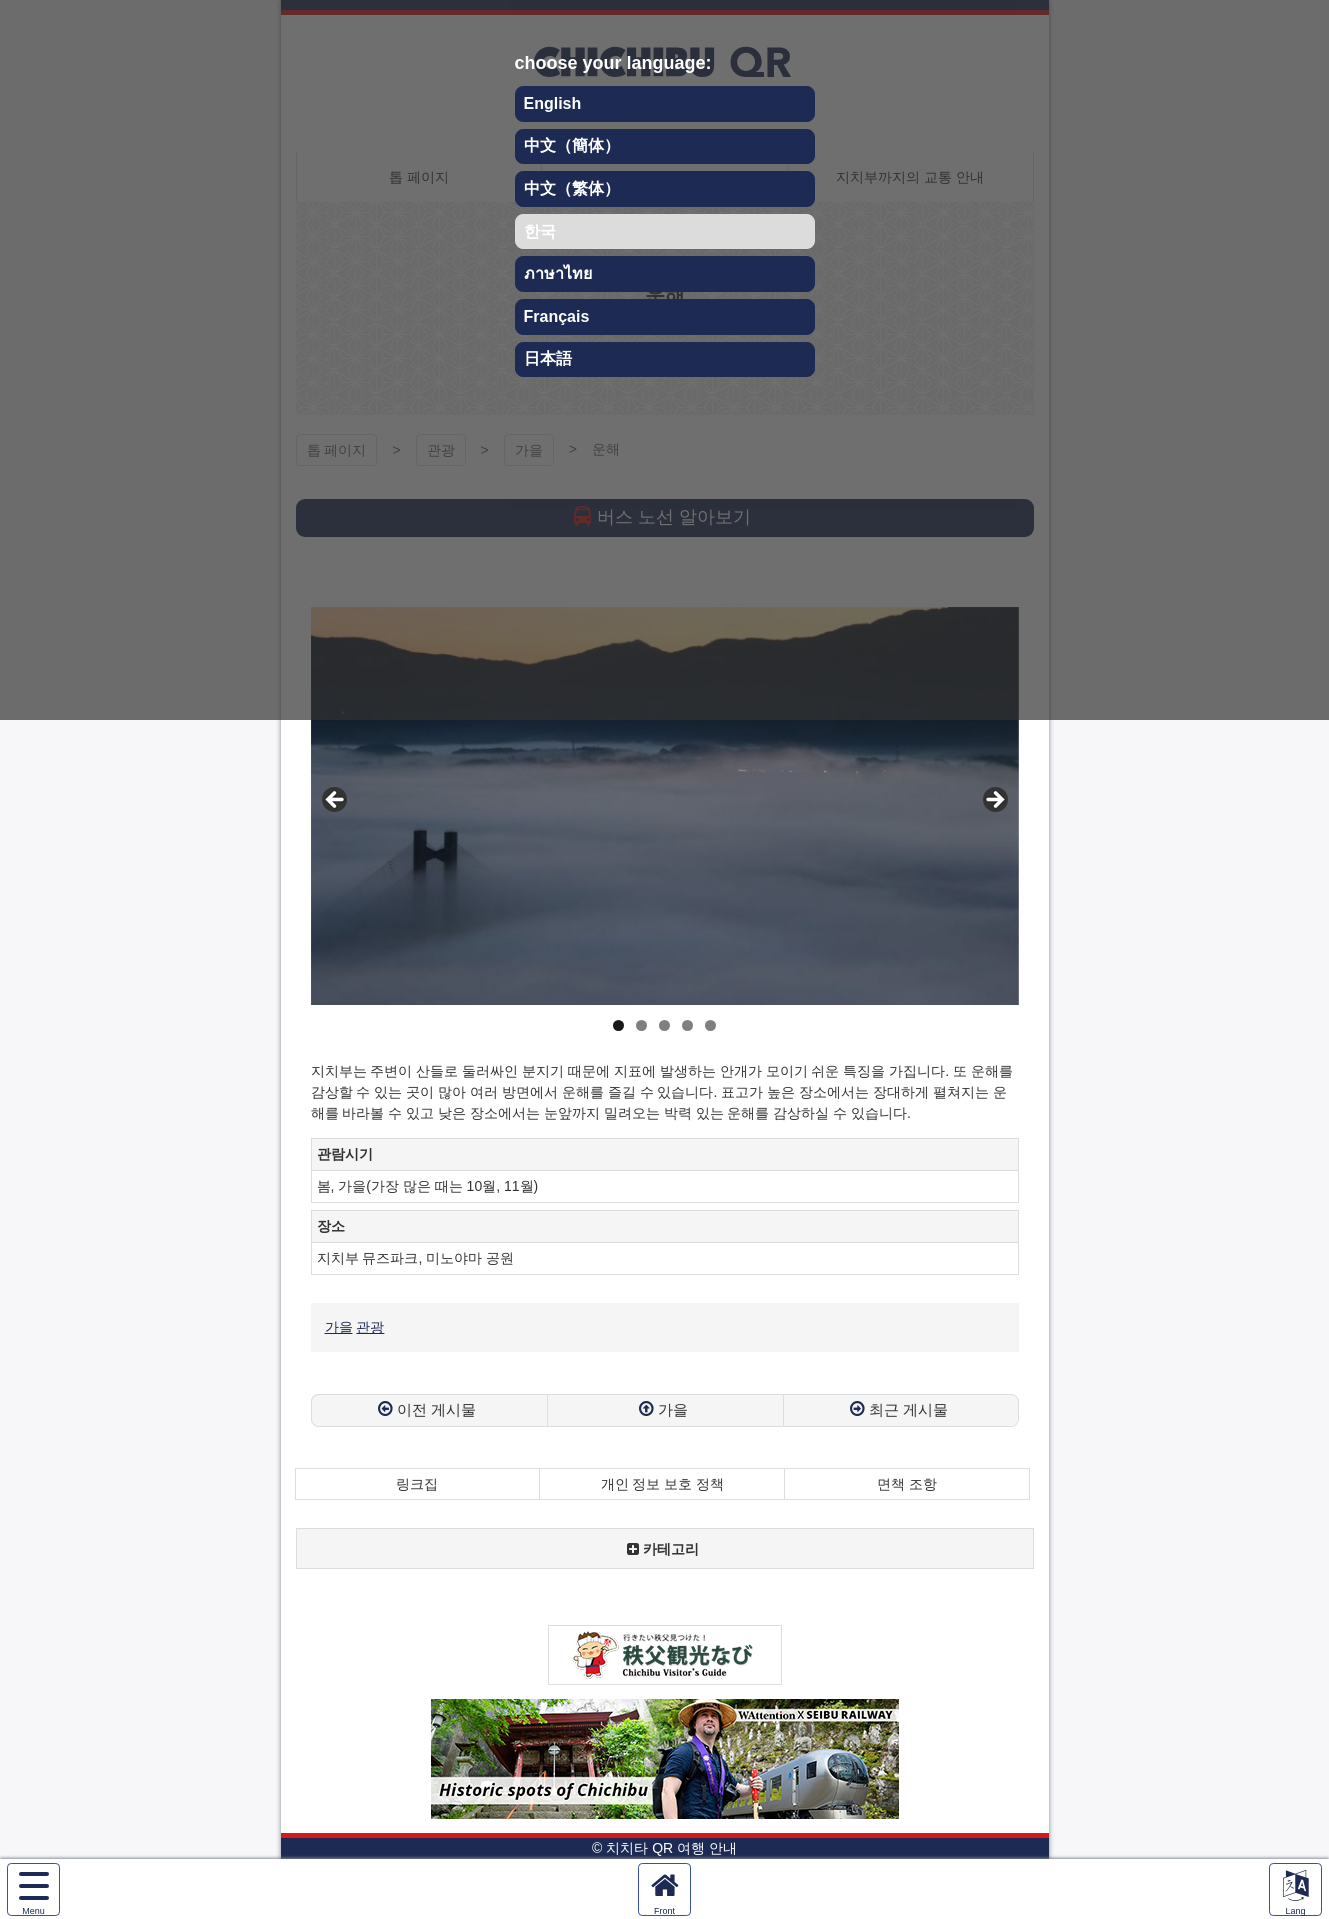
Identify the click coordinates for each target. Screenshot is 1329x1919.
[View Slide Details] (665, 806)
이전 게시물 (436, 1409)
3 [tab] (664, 1025)
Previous (336, 801)
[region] (665, 806)
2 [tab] (641, 1025)
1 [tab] (618, 1025)
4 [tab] (687, 1025)
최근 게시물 (908, 1409)
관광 (370, 1327)
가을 (339, 1327)
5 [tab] (710, 1025)
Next (994, 801)
